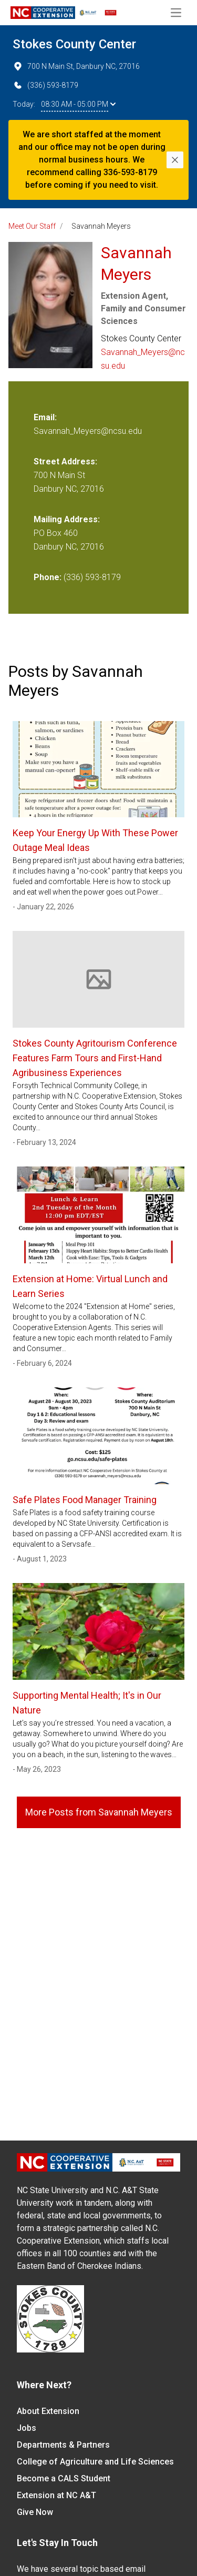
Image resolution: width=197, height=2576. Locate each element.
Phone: (47, 577)
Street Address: (65, 461)
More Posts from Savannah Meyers (98, 1812)
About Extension (48, 2411)
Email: (45, 417)
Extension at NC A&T (56, 2495)
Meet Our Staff (32, 226)
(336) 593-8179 (45, 85)
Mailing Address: (67, 519)
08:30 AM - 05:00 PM (78, 104)
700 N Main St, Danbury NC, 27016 (76, 66)
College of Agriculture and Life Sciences (95, 2462)
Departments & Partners (63, 2445)
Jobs (26, 2428)
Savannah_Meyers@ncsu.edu (143, 359)
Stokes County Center (74, 44)
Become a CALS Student (63, 2478)
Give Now (35, 2512)
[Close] (175, 159)
